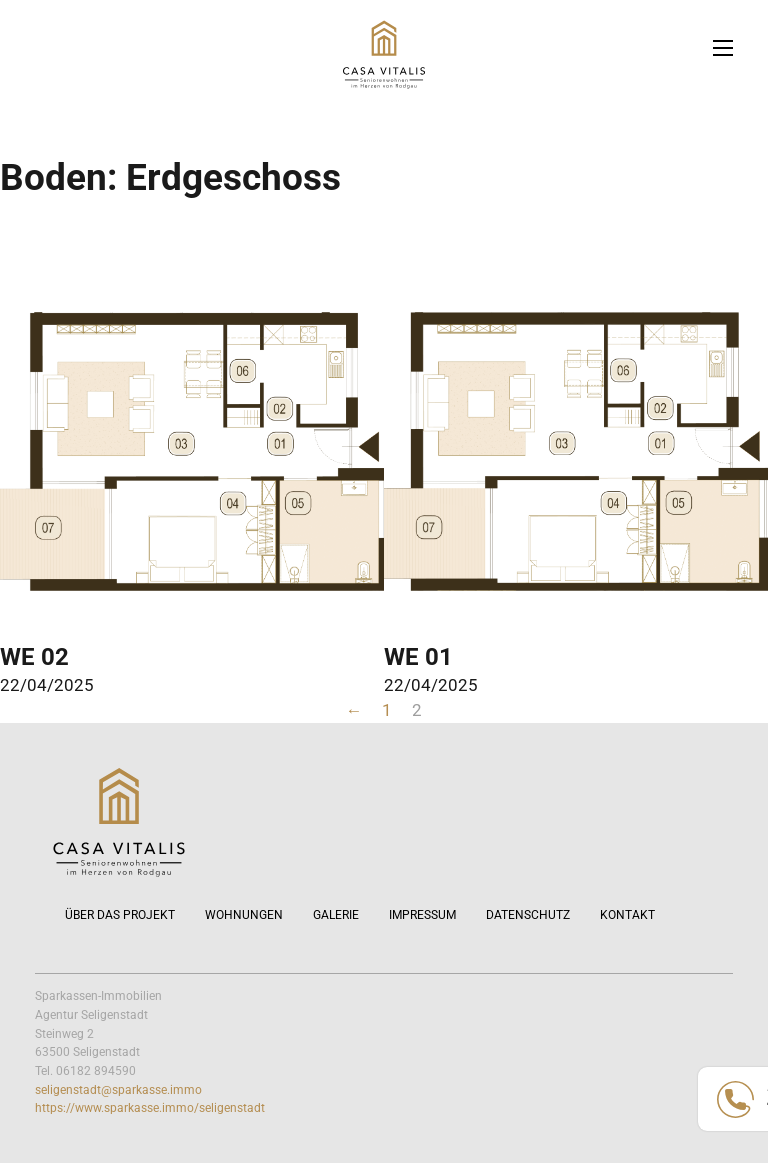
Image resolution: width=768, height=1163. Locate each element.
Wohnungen (244, 915)
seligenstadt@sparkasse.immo (118, 1090)
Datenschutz (528, 915)
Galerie (336, 915)
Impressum (422, 915)
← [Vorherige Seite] (354, 710)
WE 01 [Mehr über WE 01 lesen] (418, 657)
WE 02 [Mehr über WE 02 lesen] (34, 657)
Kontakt (627, 915)
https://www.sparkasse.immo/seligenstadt (150, 1108)
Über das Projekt (120, 915)
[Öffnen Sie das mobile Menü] (723, 48)
